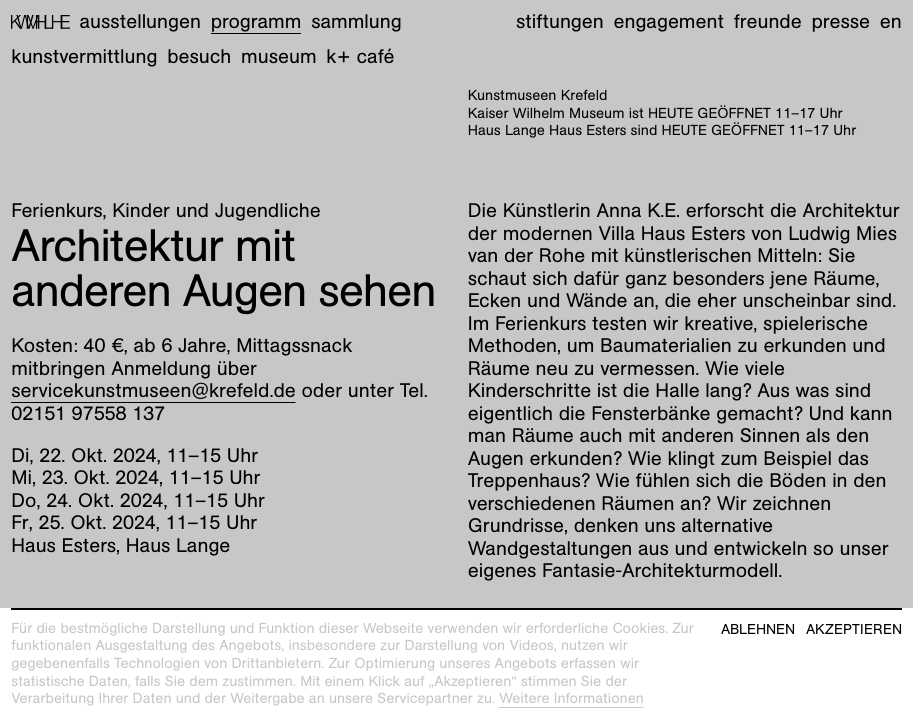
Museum (279, 57)
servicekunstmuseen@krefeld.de (153, 391)
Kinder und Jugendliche (216, 211)
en (891, 22)
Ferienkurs (56, 211)
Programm (256, 22)
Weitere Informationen (571, 699)
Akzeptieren (854, 629)
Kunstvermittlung (84, 57)
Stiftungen (560, 22)
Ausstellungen (140, 22)
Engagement (668, 22)
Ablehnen (758, 629)
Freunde (768, 22)
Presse (840, 22)
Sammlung (356, 22)
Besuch (199, 57)
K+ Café (360, 57)
